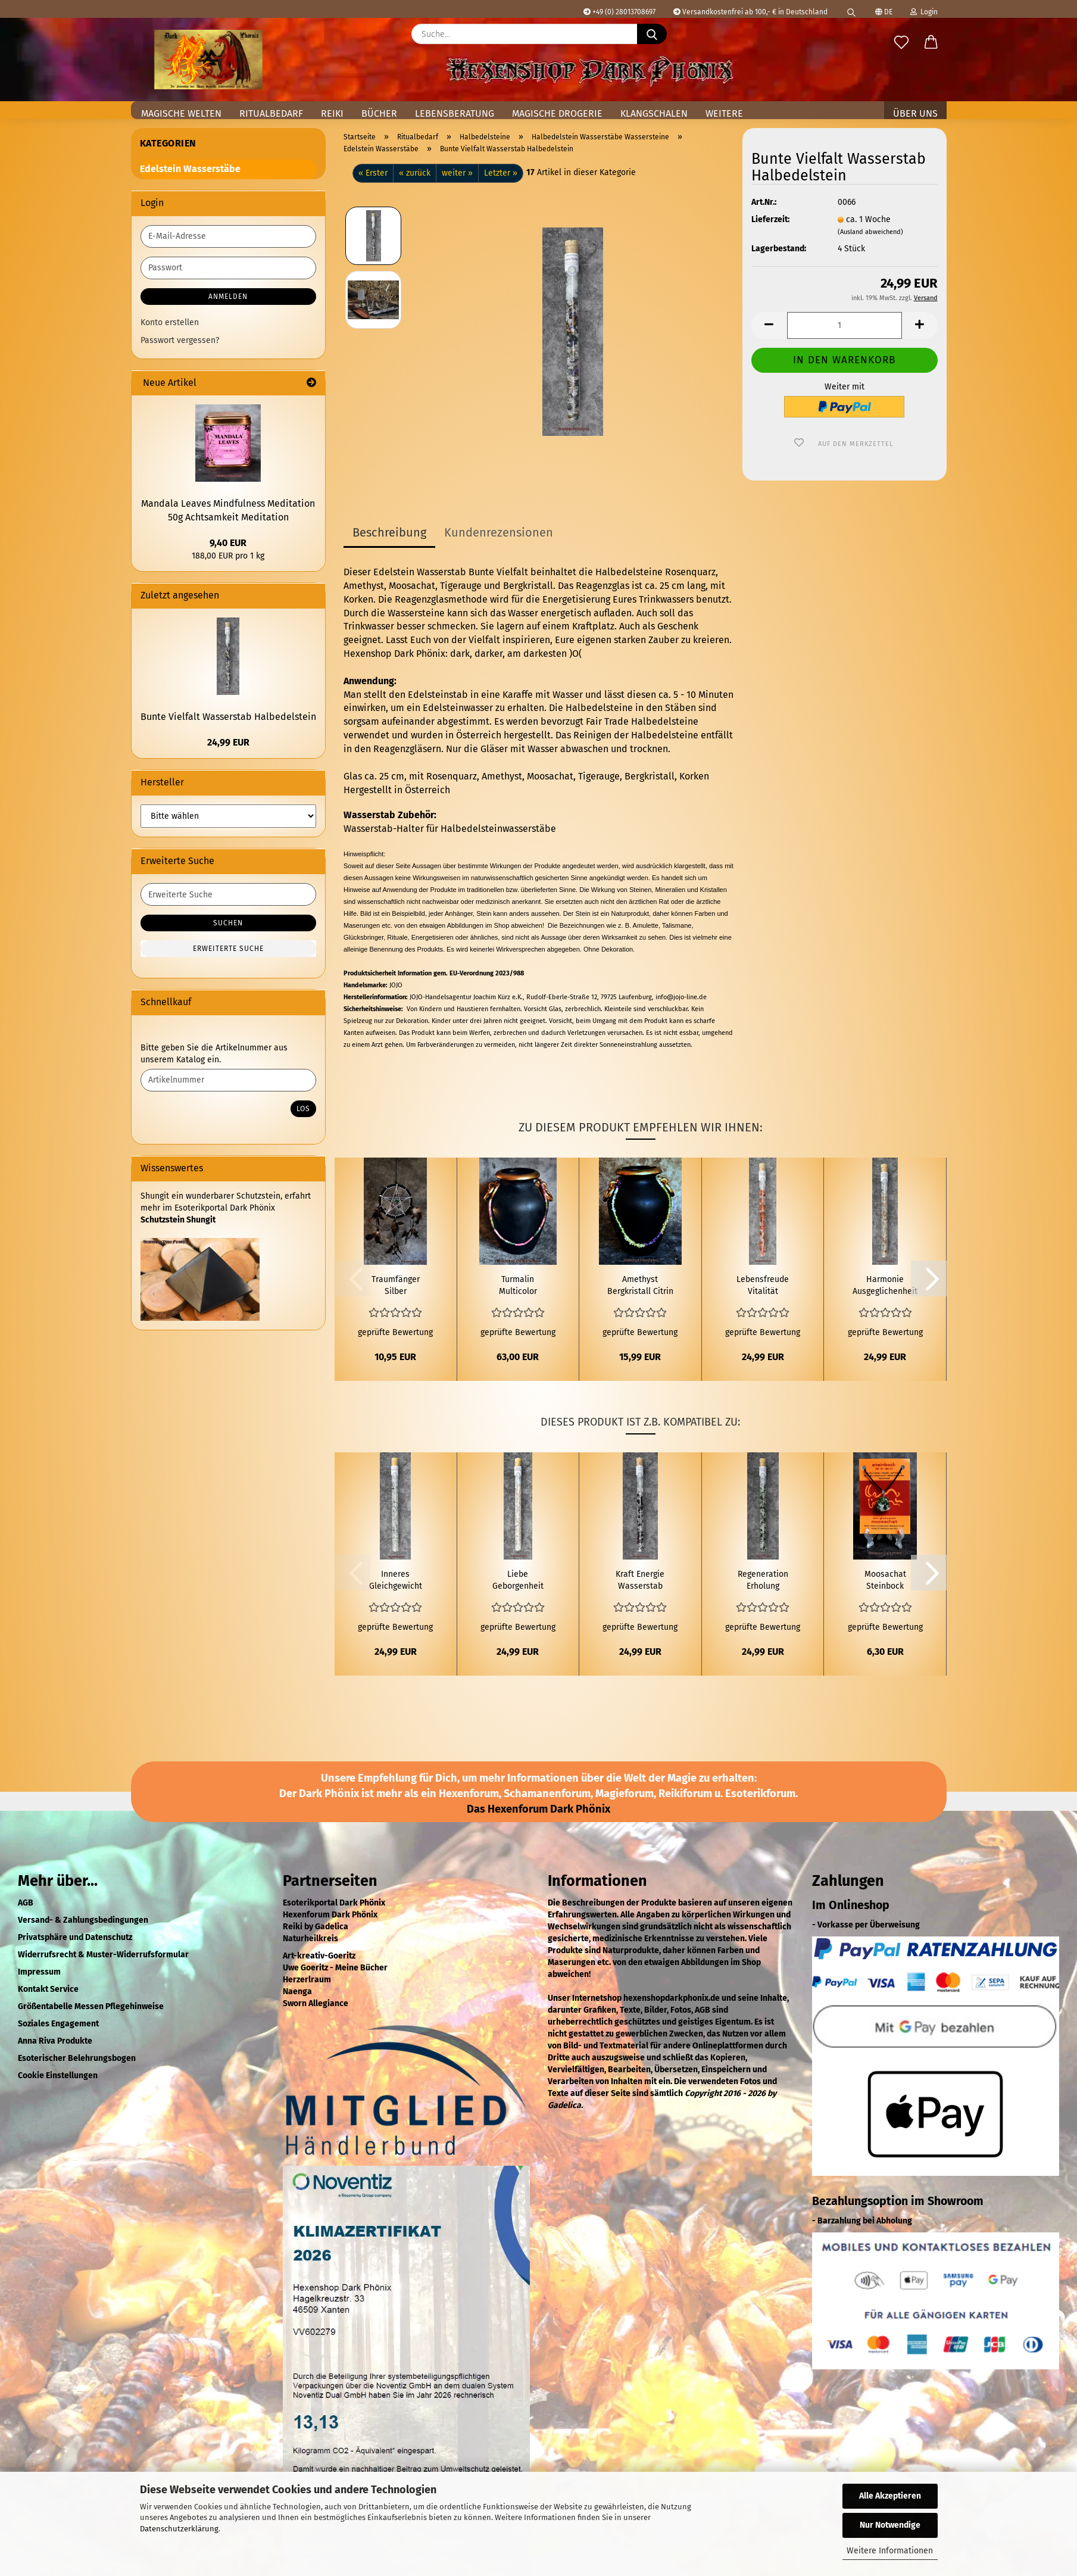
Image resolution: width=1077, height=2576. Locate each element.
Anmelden (228, 296)
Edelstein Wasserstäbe (190, 168)
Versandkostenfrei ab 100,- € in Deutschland (750, 12)
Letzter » (500, 173)
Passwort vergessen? (180, 340)
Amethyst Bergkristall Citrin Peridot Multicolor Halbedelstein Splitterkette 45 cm (640, 1286)
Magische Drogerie (557, 113)
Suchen (228, 923)
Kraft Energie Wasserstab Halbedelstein (640, 1580)
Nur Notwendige (890, 2525)
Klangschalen (654, 113)
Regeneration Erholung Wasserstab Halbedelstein (762, 1580)
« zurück (414, 173)
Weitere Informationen (890, 2551)
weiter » (457, 173)
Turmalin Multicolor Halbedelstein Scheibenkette (518, 1286)
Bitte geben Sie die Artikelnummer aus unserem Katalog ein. (214, 1054)
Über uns (915, 113)
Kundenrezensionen (498, 532)
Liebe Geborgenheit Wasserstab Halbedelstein (518, 1580)
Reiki (332, 113)
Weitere (724, 113)
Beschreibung (389, 532)
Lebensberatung (454, 113)
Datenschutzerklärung (179, 2528)
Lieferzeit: (770, 219)
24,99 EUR (228, 742)
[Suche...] (652, 34)
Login (924, 12)
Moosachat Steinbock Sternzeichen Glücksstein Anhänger (885, 1580)
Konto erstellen (170, 322)
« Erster (373, 173)
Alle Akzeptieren (890, 2496)
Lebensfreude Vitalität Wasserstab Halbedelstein (762, 1286)
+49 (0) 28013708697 (619, 12)
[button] (931, 43)
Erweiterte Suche (228, 948)
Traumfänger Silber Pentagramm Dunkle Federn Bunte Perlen (395, 1286)
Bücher (379, 113)
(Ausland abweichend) (870, 232)
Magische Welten (181, 113)
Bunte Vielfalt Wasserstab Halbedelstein (228, 716)
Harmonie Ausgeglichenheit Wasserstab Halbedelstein (885, 1286)
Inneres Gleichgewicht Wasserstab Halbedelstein (395, 1580)
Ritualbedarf (271, 113)
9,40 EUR (228, 542)
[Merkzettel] (901, 43)
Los (303, 1109)
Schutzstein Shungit (178, 1220)
